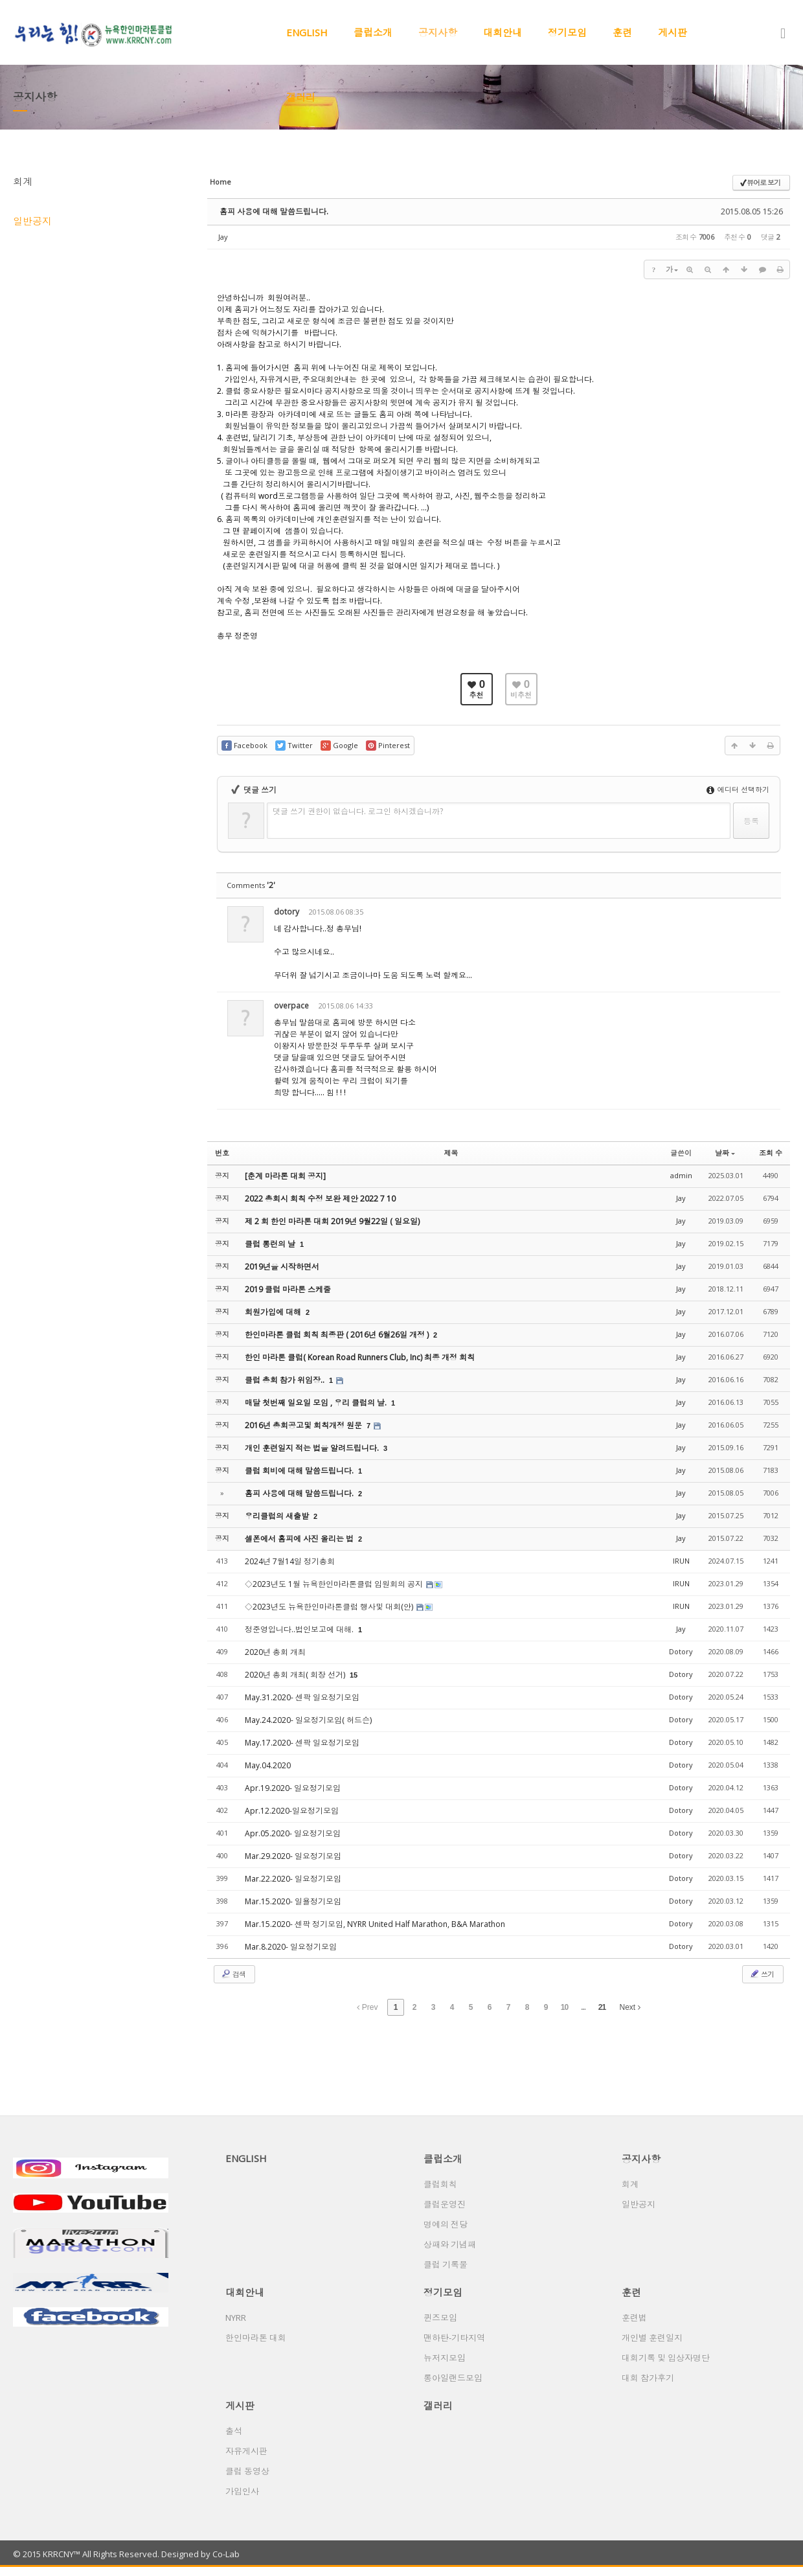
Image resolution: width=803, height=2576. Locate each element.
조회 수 (770, 1152)
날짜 (725, 1152)
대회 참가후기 (648, 2378)
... (583, 2007)
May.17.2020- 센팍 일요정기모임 (302, 1742)
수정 (702, 914)
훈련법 (634, 2317)
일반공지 (32, 220)
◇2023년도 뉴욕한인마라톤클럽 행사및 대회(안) (330, 1606)
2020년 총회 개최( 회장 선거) (296, 1674)
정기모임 (567, 32)
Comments (251, 885)
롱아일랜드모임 (453, 2378)
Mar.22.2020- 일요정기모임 (293, 1878)
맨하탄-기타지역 (454, 2337)
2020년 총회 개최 (275, 1652)
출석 (233, 2431)
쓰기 (761, 1973)
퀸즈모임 (440, 2317)
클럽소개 (373, 32)
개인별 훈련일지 (652, 2337)
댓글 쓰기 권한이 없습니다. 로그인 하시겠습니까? (358, 811)
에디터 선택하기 (738, 789)
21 (601, 2007)
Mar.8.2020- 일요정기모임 (291, 1946)
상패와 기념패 (450, 2244)
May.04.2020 (268, 1765)
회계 (22, 181)
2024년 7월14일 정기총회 (290, 1561)
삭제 (731, 914)
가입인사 (242, 2491)
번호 (222, 1152)
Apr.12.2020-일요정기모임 (292, 1810)
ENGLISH (307, 32)
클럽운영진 (445, 2204)
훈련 (622, 32)
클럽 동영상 (247, 2471)
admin (681, 1175)
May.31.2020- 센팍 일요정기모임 (302, 1697)
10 (564, 2007)
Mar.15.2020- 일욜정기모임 (293, 1901)
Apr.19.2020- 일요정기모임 (293, 1788)
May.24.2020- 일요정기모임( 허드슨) (308, 1720)
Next (630, 2007)
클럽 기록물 (446, 2264)
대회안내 (502, 32)
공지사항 (437, 32)
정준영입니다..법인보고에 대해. (300, 1629)
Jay (223, 237)
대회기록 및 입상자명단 (666, 2358)
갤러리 (300, 97)
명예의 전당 (446, 2224)
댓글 (761, 914)
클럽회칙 (440, 2184)
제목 (451, 1152)
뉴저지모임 (445, 2358)
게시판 (672, 32)
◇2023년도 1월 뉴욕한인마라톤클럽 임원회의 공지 (335, 1584)
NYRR (235, 2317)
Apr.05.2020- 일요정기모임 (293, 1833)
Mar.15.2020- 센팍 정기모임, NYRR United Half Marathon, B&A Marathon (375, 1924)
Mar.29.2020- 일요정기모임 (293, 1856)
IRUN (681, 1561)
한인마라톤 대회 (255, 2337)
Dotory (681, 1651)
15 (353, 1675)
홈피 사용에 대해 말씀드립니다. (274, 211)
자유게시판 (246, 2451)
